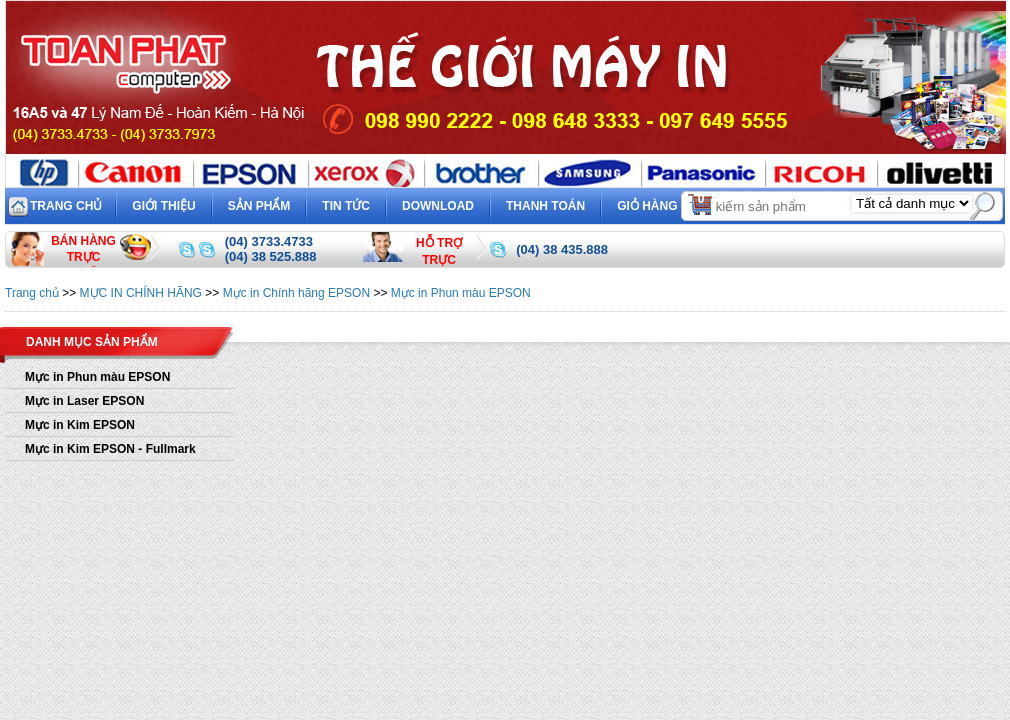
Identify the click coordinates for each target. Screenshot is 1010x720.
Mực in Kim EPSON (80, 425)
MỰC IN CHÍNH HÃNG (141, 293)
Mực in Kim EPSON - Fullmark (110, 449)
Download (438, 206)
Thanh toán (545, 206)
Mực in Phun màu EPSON (461, 293)
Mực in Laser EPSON (84, 401)
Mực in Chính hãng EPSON (296, 293)
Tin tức (346, 206)
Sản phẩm (259, 206)
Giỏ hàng (665, 203)
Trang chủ (66, 206)
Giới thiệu (163, 206)
